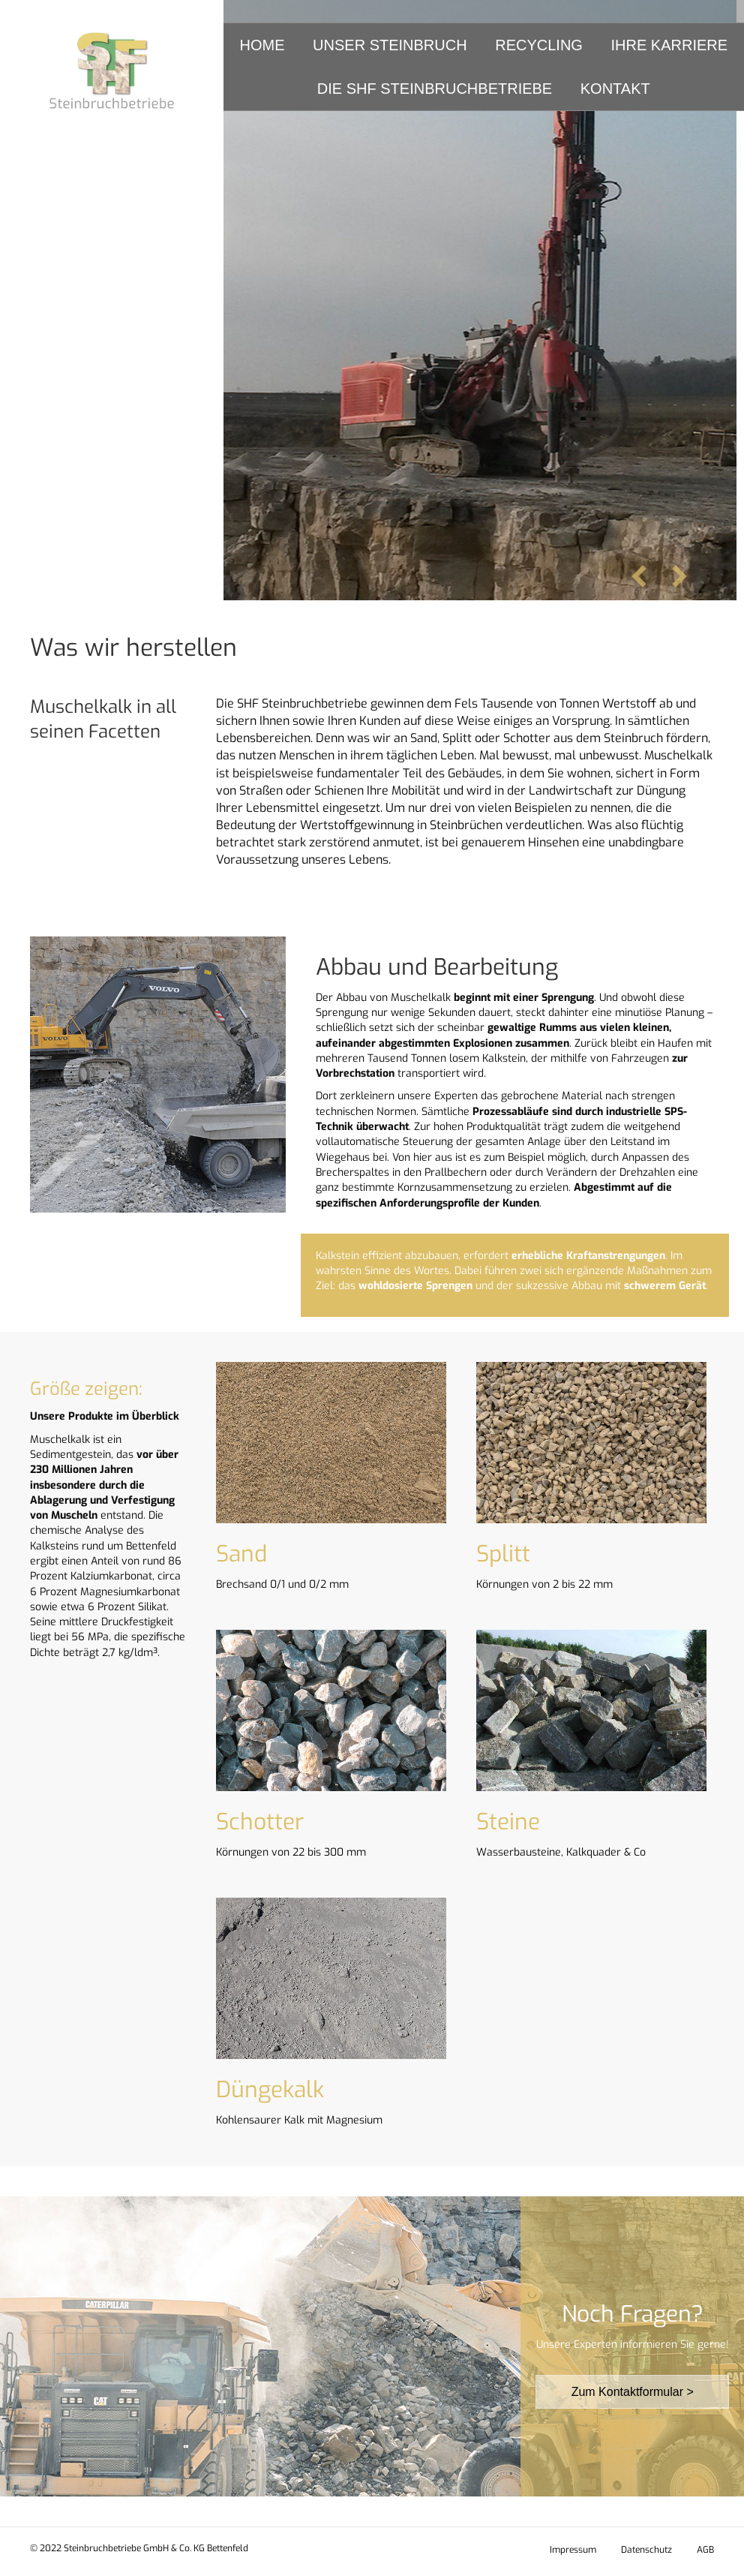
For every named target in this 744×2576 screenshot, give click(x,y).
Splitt (503, 1554)
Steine (508, 1822)
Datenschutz (646, 2550)
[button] (639, 576)
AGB (705, 2550)
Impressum (573, 2550)
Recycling (539, 45)
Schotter (260, 1822)
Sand (241, 1554)
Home (262, 45)
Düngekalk (270, 2090)
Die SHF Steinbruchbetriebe (434, 88)
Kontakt (615, 88)
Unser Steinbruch (390, 45)
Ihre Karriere (669, 45)
